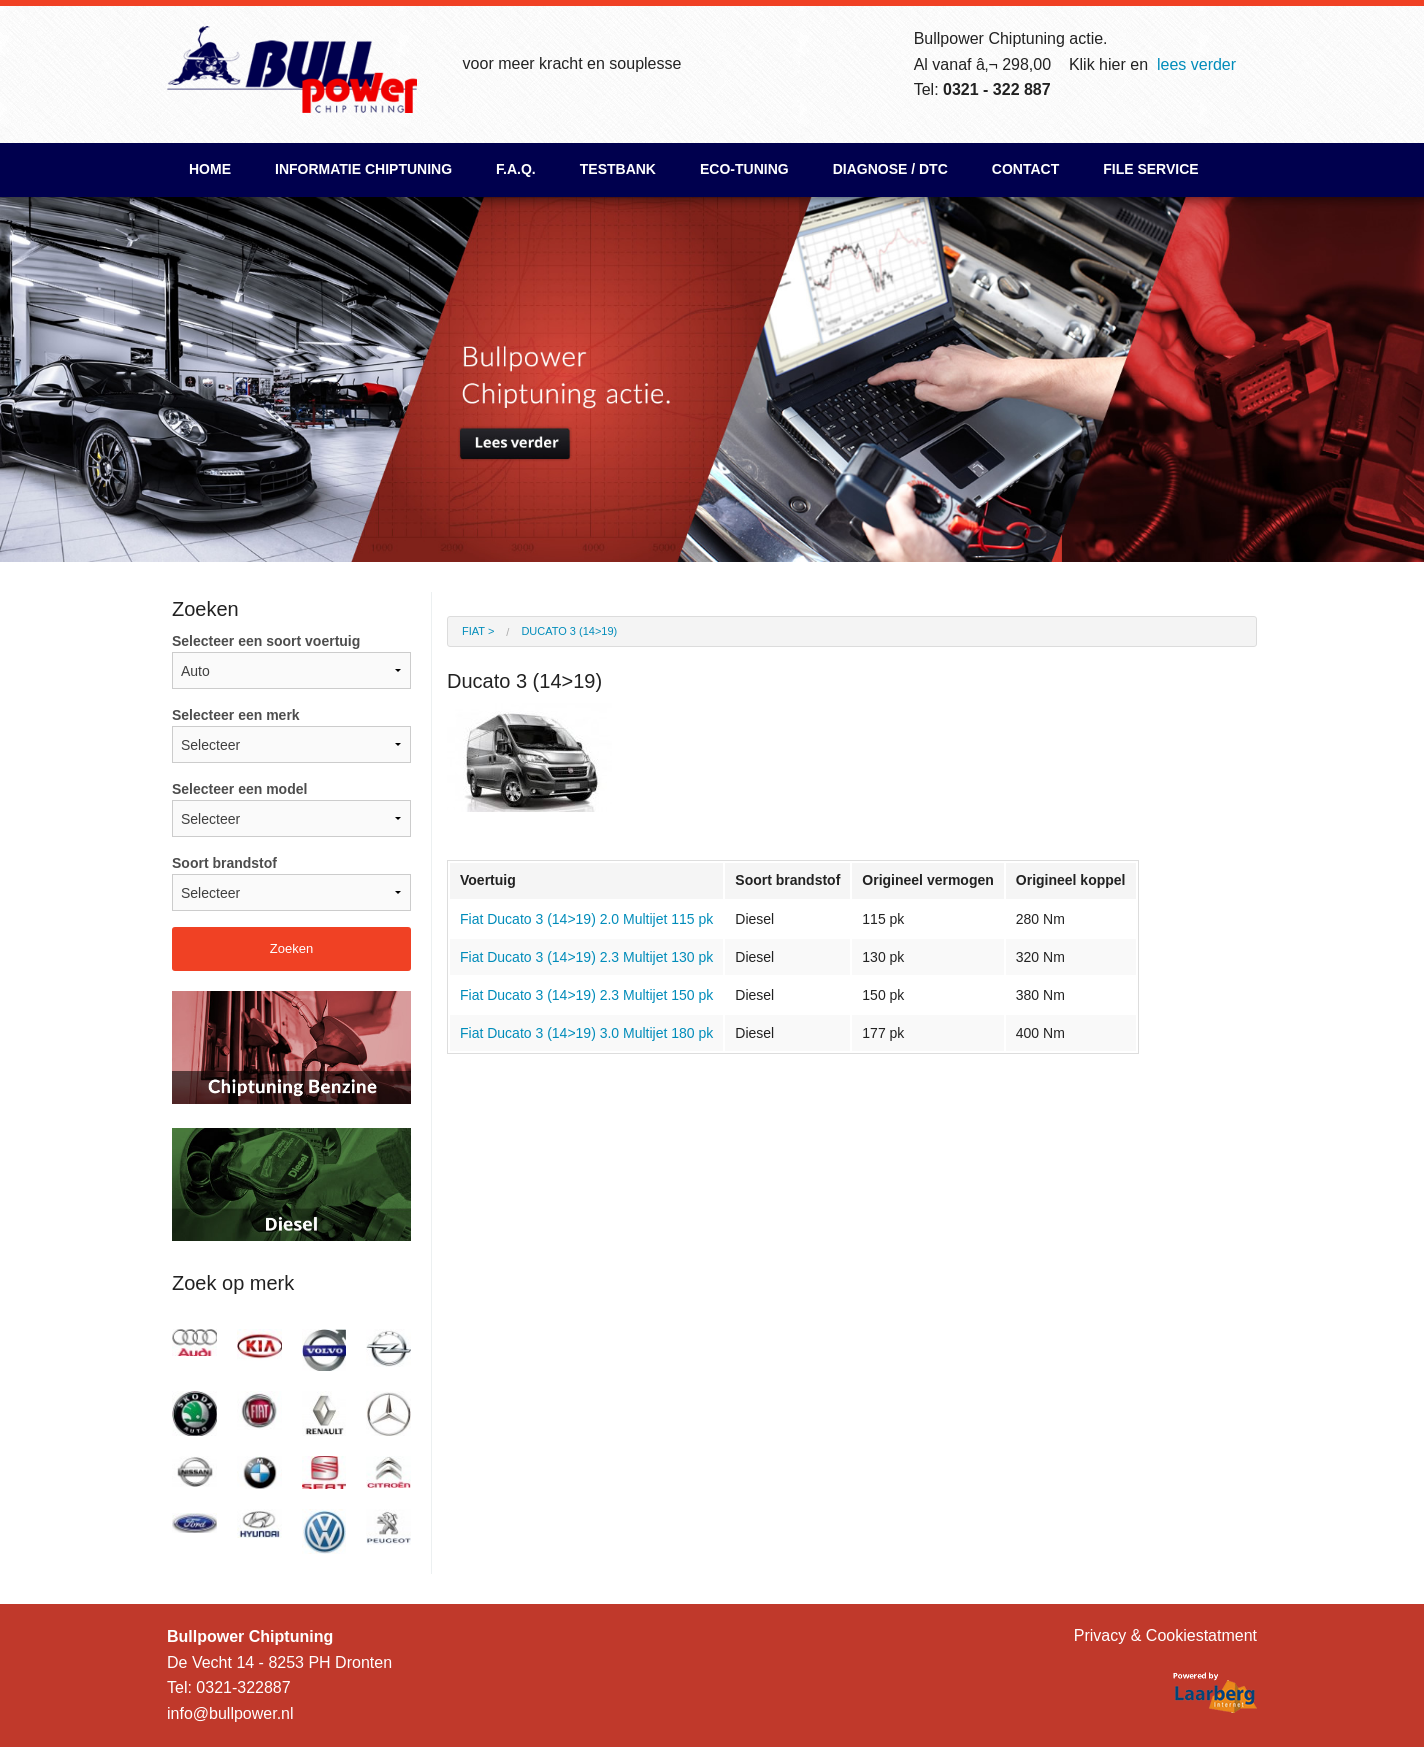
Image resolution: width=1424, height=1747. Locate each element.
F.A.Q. (516, 169)
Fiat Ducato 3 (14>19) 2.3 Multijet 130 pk (586, 957)
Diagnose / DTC (890, 169)
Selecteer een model (291, 809)
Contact (1025, 169)
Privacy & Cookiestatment (1165, 1635)
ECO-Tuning (744, 169)
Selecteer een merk (291, 735)
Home (210, 169)
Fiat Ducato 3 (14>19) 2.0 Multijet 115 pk (586, 919)
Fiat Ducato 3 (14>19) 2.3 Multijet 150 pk (586, 995)
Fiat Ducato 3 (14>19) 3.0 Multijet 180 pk (586, 1033)
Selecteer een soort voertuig (291, 661)
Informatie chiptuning (363, 169)
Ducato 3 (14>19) (569, 631)
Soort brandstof (291, 883)
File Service (1150, 169)
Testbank (618, 169)
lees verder (1196, 64)
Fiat (473, 631)
